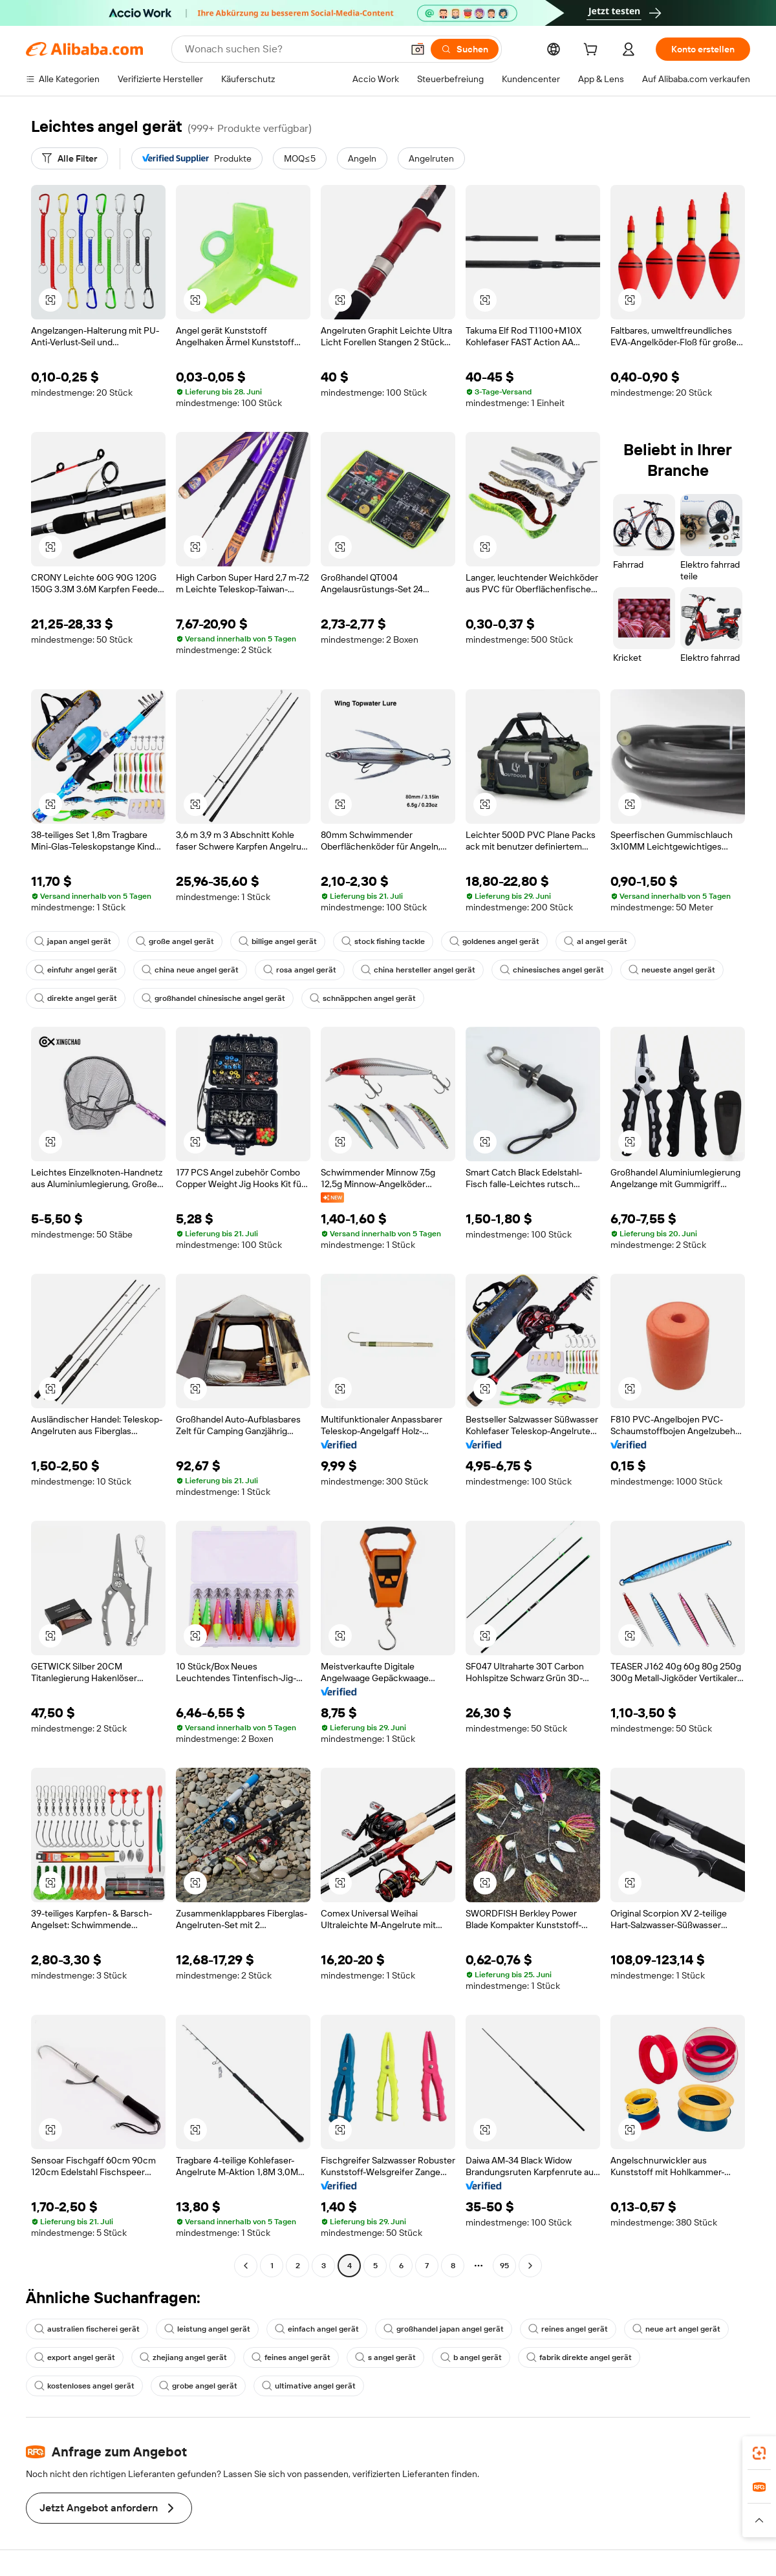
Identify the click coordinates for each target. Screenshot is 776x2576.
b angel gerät (471, 2357)
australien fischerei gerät (87, 2329)
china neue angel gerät (190, 970)
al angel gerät (595, 941)
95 (504, 2265)
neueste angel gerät (672, 970)
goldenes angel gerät (494, 941)
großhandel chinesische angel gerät (213, 998)
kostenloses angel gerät (84, 2386)
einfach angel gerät (317, 2329)
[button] (418, 49)
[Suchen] (465, 49)
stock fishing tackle (383, 941)
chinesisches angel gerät (552, 970)
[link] (759, 2453)
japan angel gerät (72, 941)
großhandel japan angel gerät (443, 2329)
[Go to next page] (530, 2265)
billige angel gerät (278, 941)
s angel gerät (385, 2357)
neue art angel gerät (676, 2329)
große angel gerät (175, 941)
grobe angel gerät (198, 2386)
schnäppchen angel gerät (363, 998)
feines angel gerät (291, 2357)
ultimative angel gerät (309, 2386)
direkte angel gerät (75, 998)
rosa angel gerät (299, 970)
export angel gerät (74, 2357)
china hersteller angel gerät (418, 970)
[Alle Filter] (69, 158)
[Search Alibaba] (292, 49)
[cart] (593, 51)
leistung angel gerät (207, 2329)
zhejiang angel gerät (183, 2357)
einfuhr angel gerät (75, 970)
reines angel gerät (568, 2329)
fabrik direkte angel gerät (579, 2357)
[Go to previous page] (245, 2265)
